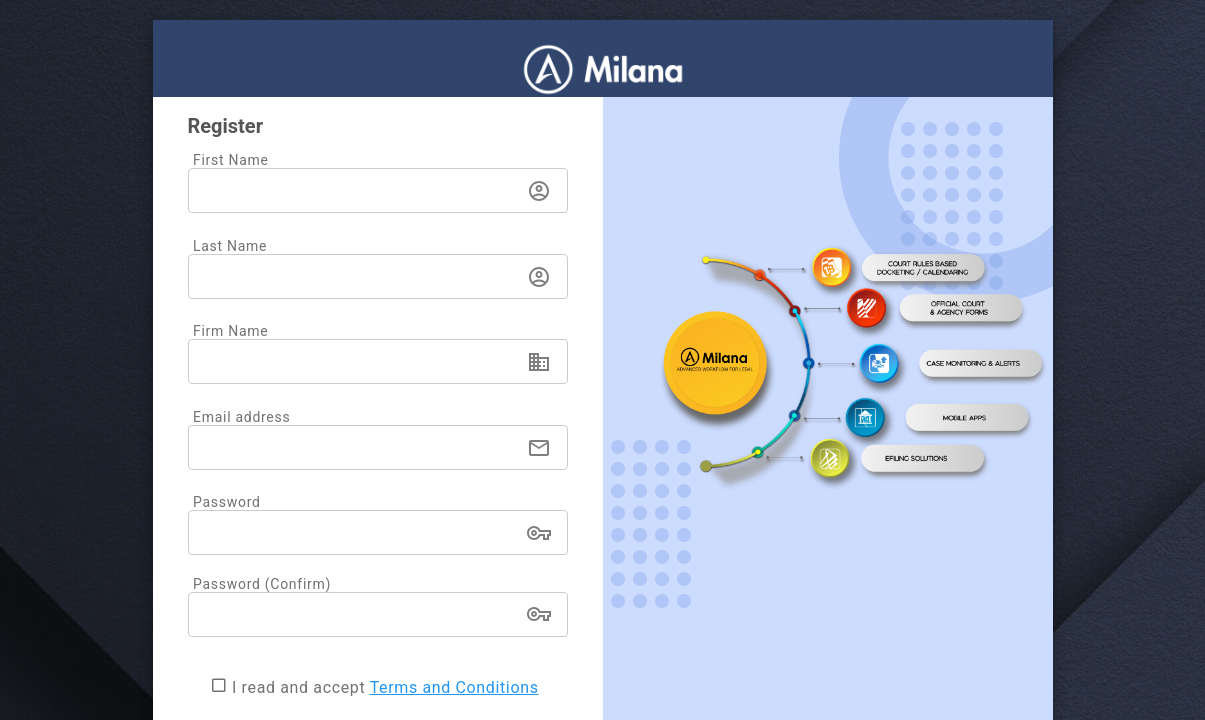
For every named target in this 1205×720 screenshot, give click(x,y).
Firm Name (230, 331)
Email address (241, 417)
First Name (231, 160)
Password (227, 502)
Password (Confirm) (262, 584)
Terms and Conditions (454, 687)
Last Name (230, 246)
